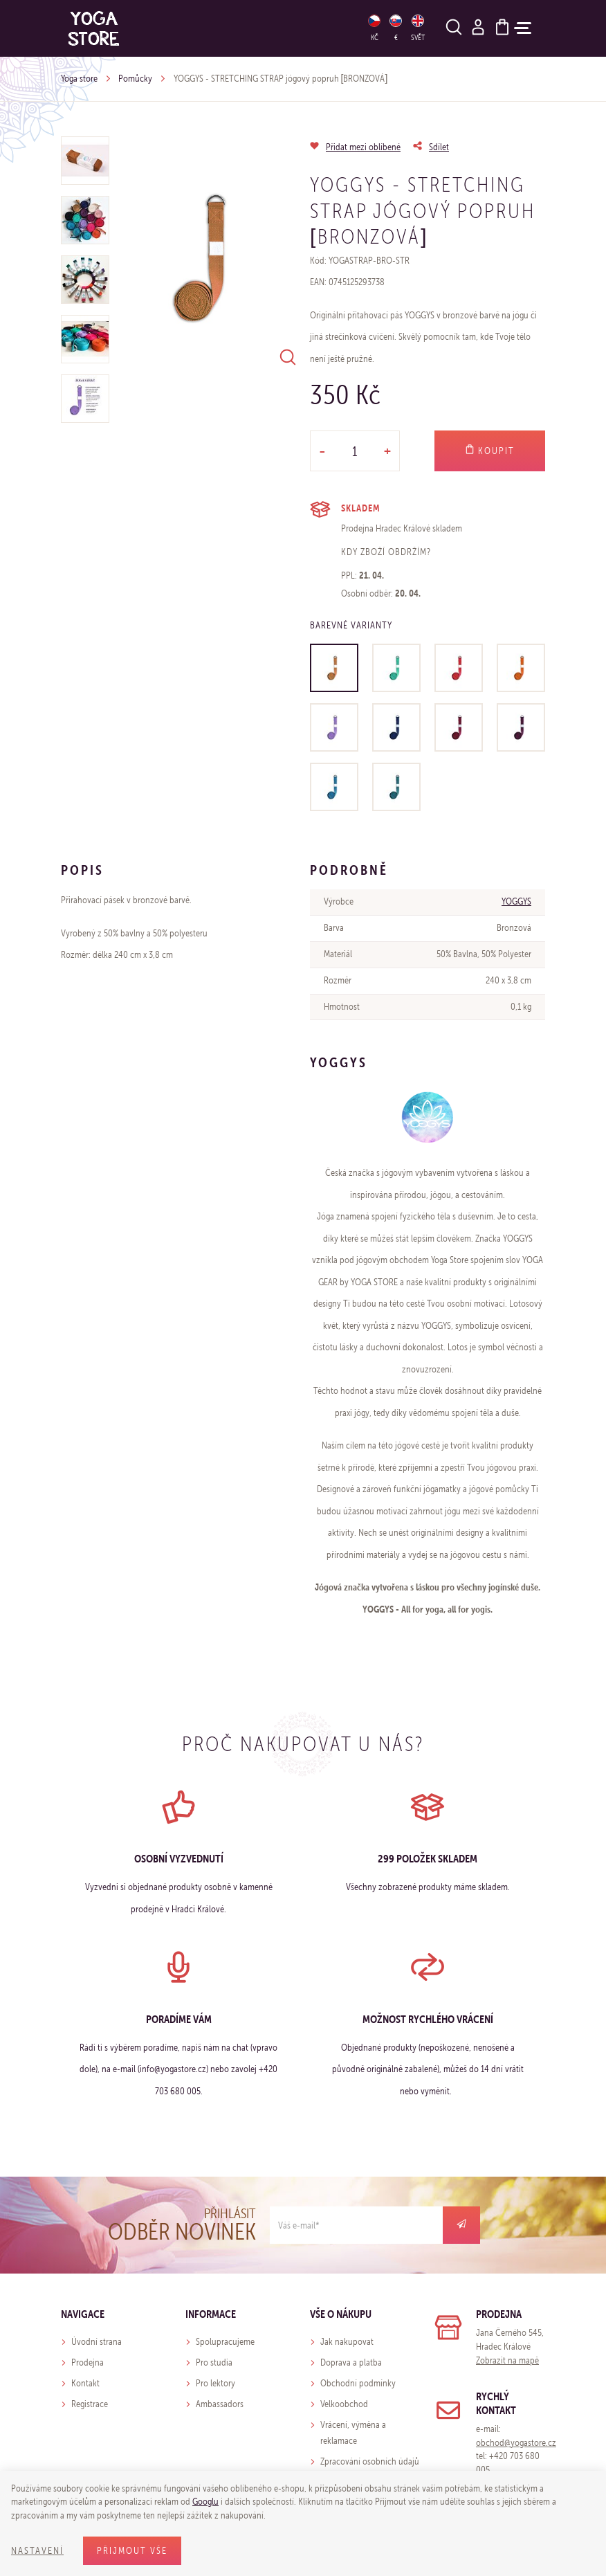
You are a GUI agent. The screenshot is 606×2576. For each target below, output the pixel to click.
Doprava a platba (351, 2362)
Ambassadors (220, 2404)
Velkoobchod (344, 2404)
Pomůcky (135, 78)
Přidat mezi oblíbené (363, 147)
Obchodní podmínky (358, 2383)
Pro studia (214, 2362)
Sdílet (439, 147)
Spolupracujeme (225, 2342)
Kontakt (85, 2383)
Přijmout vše (132, 2551)
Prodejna (87, 2362)
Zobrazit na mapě (507, 2360)
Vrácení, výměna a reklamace (353, 2433)
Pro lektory (215, 2383)
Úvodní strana (96, 2342)
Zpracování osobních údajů (369, 2461)
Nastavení (37, 2551)
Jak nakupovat (347, 2342)
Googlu (205, 2501)
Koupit (490, 450)
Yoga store (79, 78)
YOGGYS (516, 901)
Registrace (89, 2404)
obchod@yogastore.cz (516, 2443)
